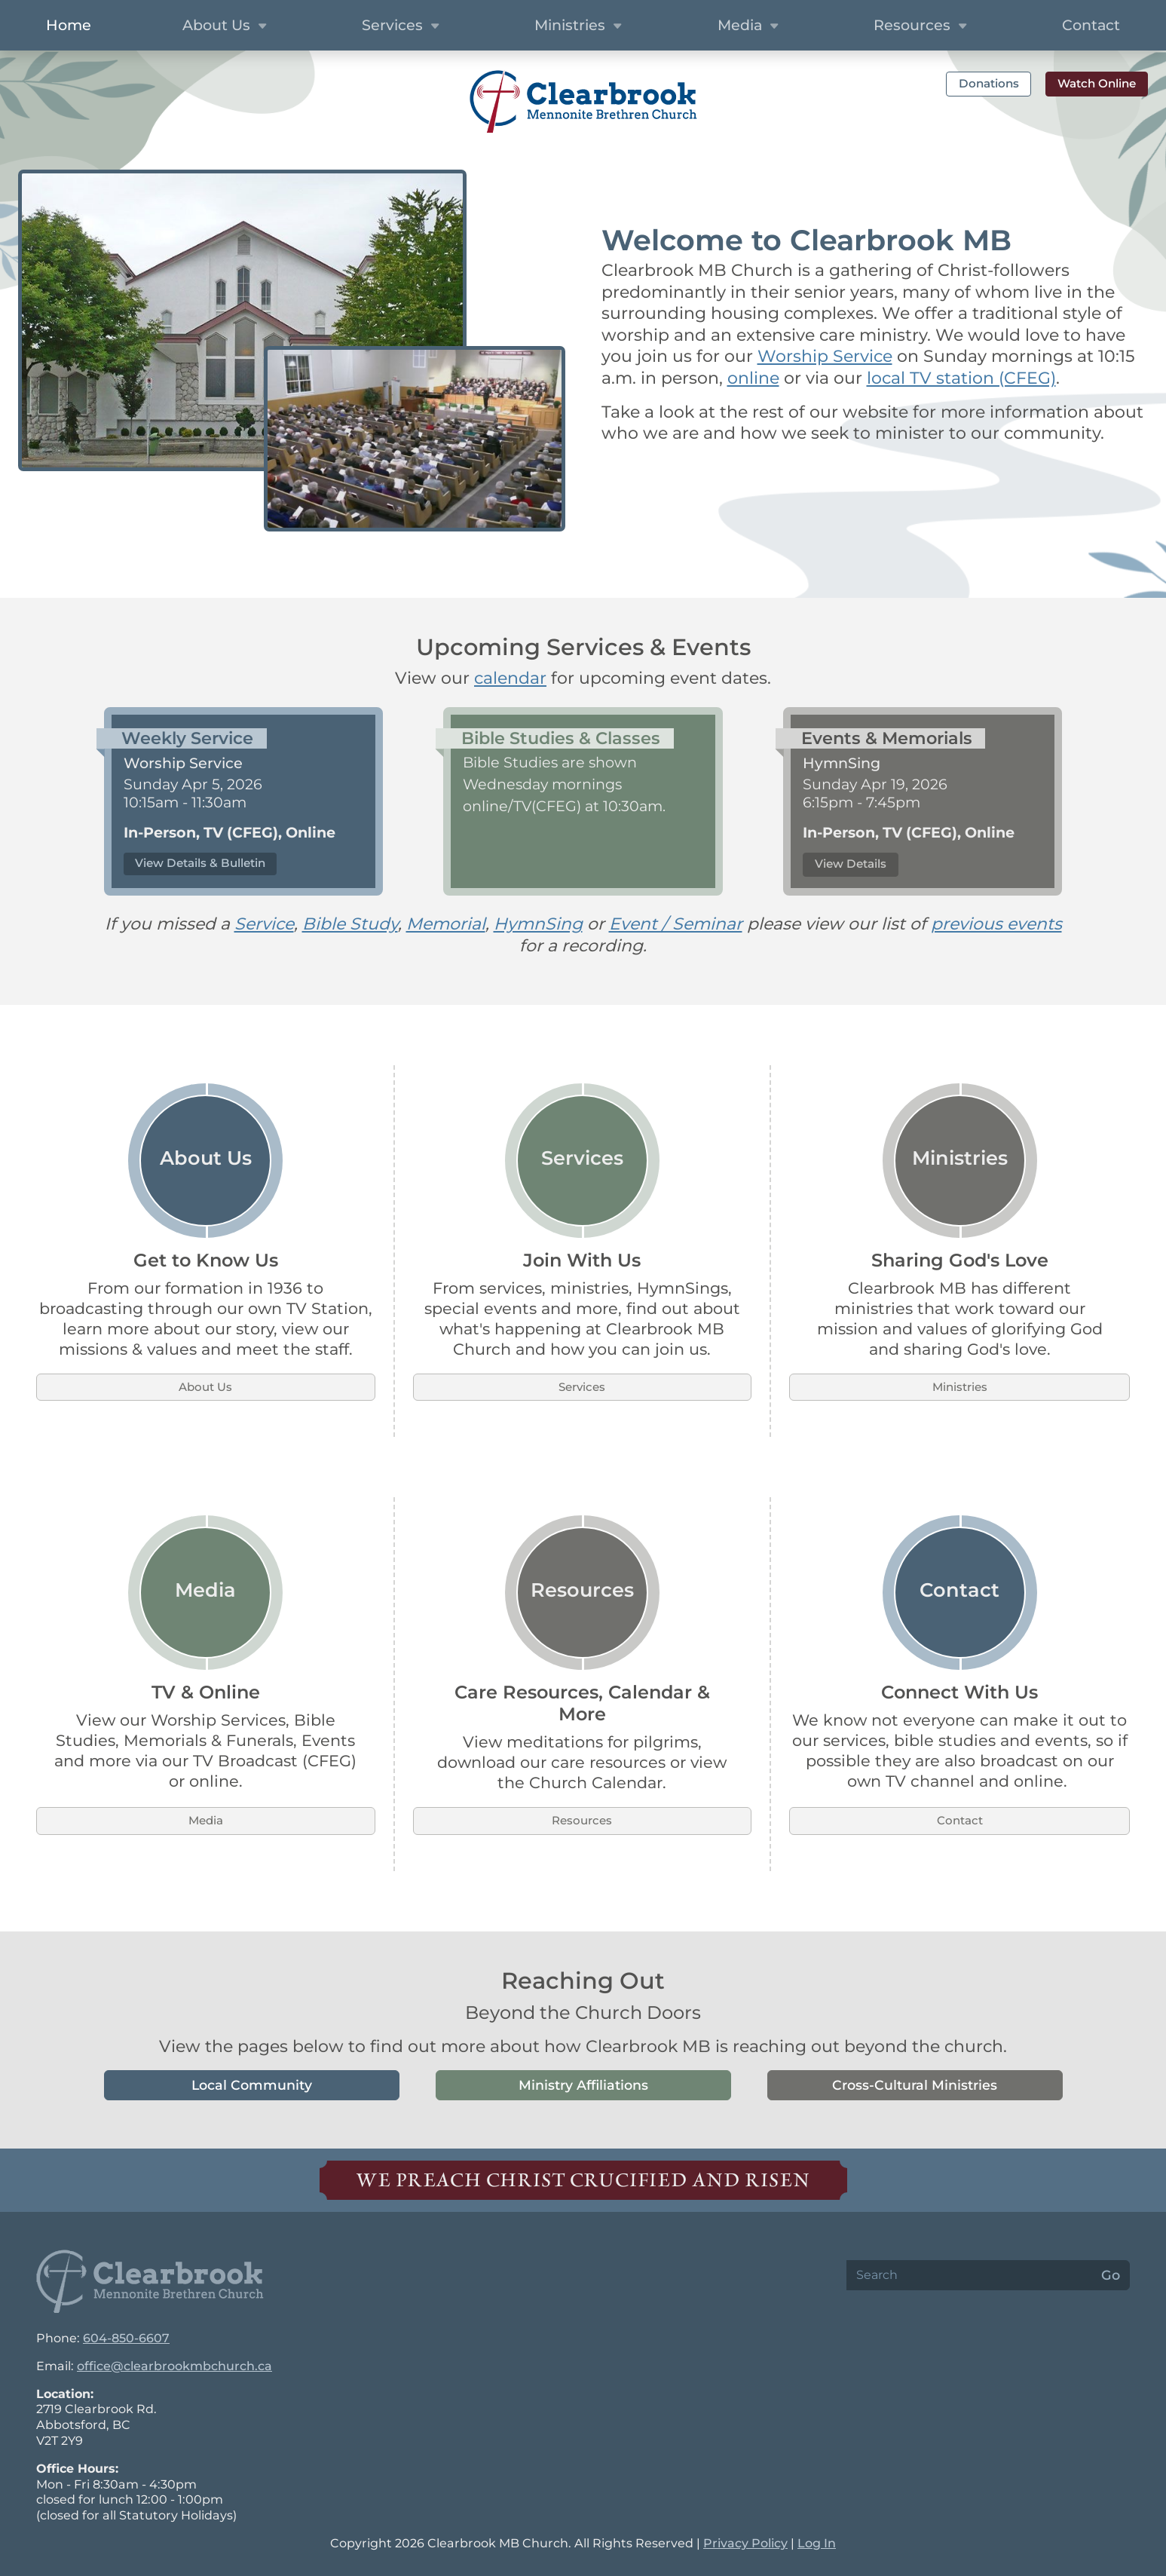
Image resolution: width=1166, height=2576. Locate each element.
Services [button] (402, 26)
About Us (205, 1387)
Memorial (445, 924)
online (753, 378)
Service (264, 924)
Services (582, 1387)
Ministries (959, 1387)
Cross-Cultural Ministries (914, 2085)
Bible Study (350, 924)
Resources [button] (922, 26)
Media (205, 1820)
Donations (989, 83)
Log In (816, 2543)
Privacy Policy (745, 2543)
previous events (996, 924)
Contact (1091, 25)
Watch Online (1096, 83)
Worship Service (824, 356)
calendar (510, 678)
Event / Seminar (675, 924)
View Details (850, 863)
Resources (582, 1820)
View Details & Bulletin (200, 863)
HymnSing (538, 924)
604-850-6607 (126, 2338)
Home (68, 25)
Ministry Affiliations (583, 2085)
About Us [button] (226, 26)
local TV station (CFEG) (961, 378)
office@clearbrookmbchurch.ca (174, 2366)
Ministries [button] (580, 26)
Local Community (251, 2085)
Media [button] (750, 26)
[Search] (969, 2275)
